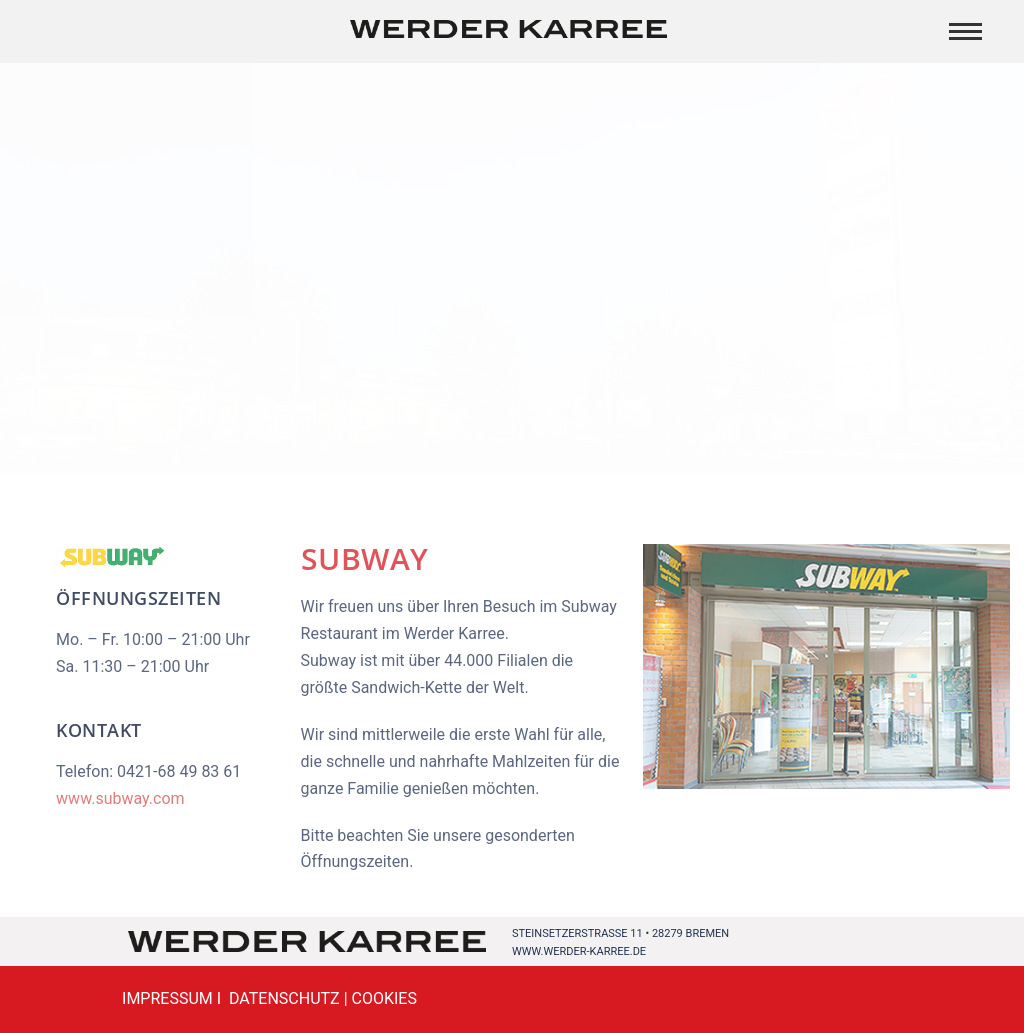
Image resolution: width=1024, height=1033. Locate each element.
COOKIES (384, 998)
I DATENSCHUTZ (276, 998)
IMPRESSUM (167, 998)
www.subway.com (120, 798)
